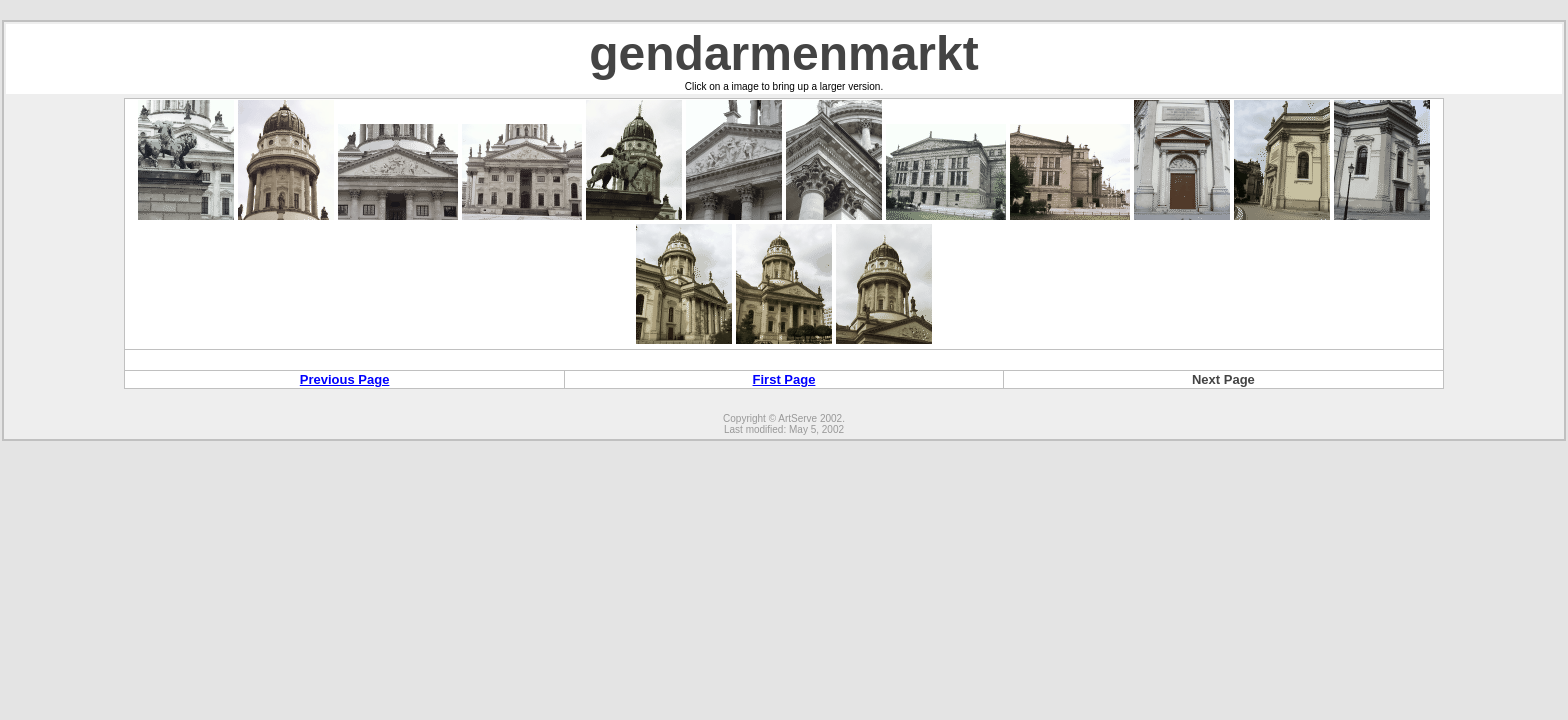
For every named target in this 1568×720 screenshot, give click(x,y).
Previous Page (345, 379)
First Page (784, 379)
